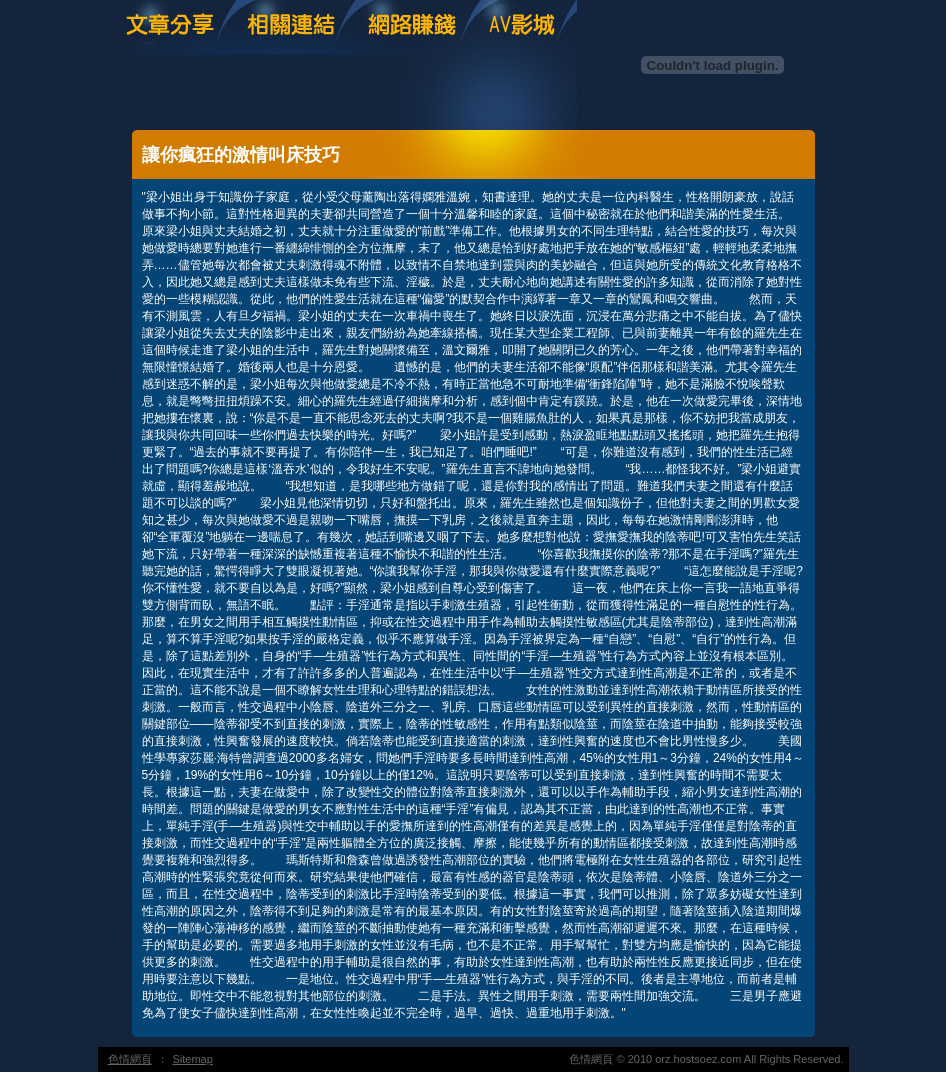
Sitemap (193, 1059)
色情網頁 (130, 1059)
